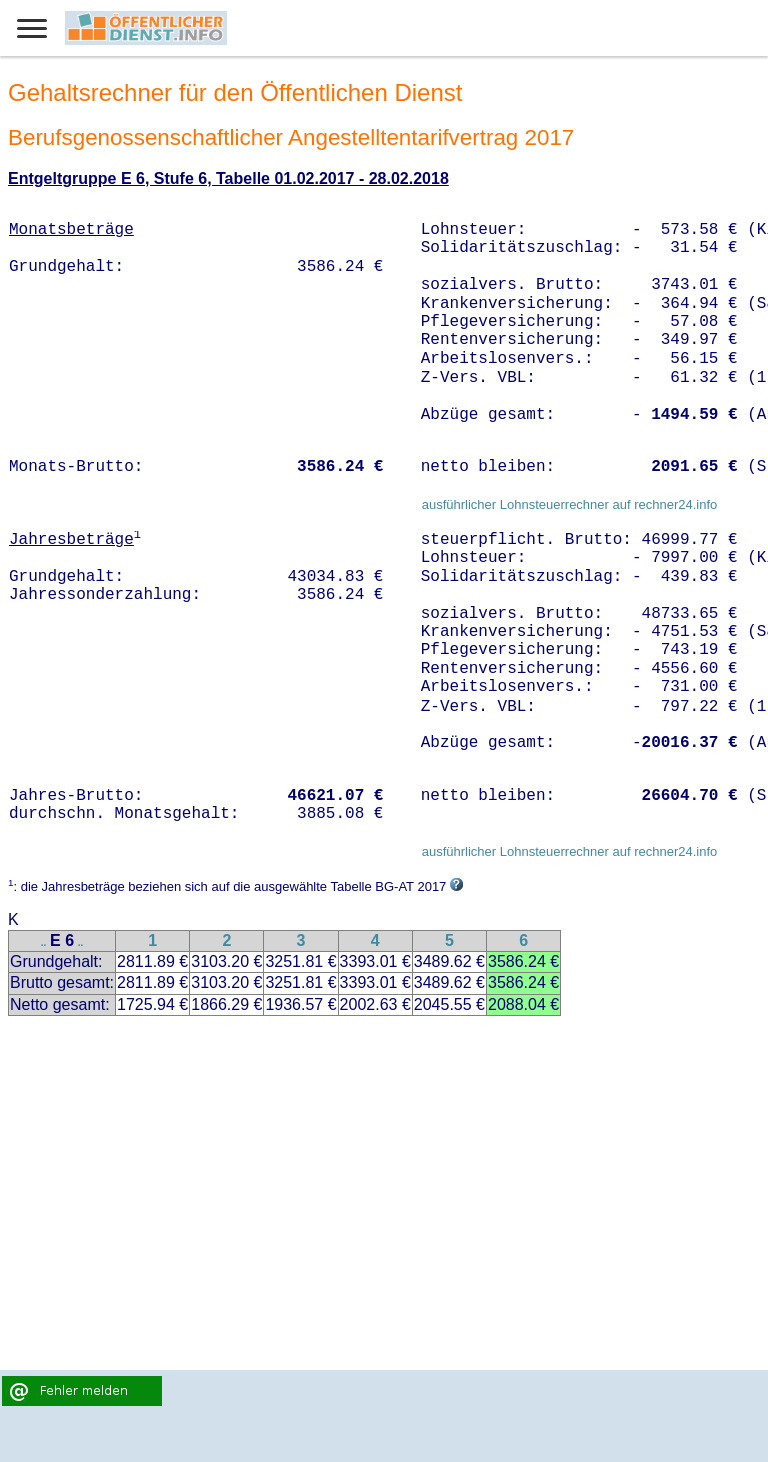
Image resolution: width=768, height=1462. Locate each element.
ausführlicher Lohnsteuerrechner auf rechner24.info (570, 504)
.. (44, 942)
